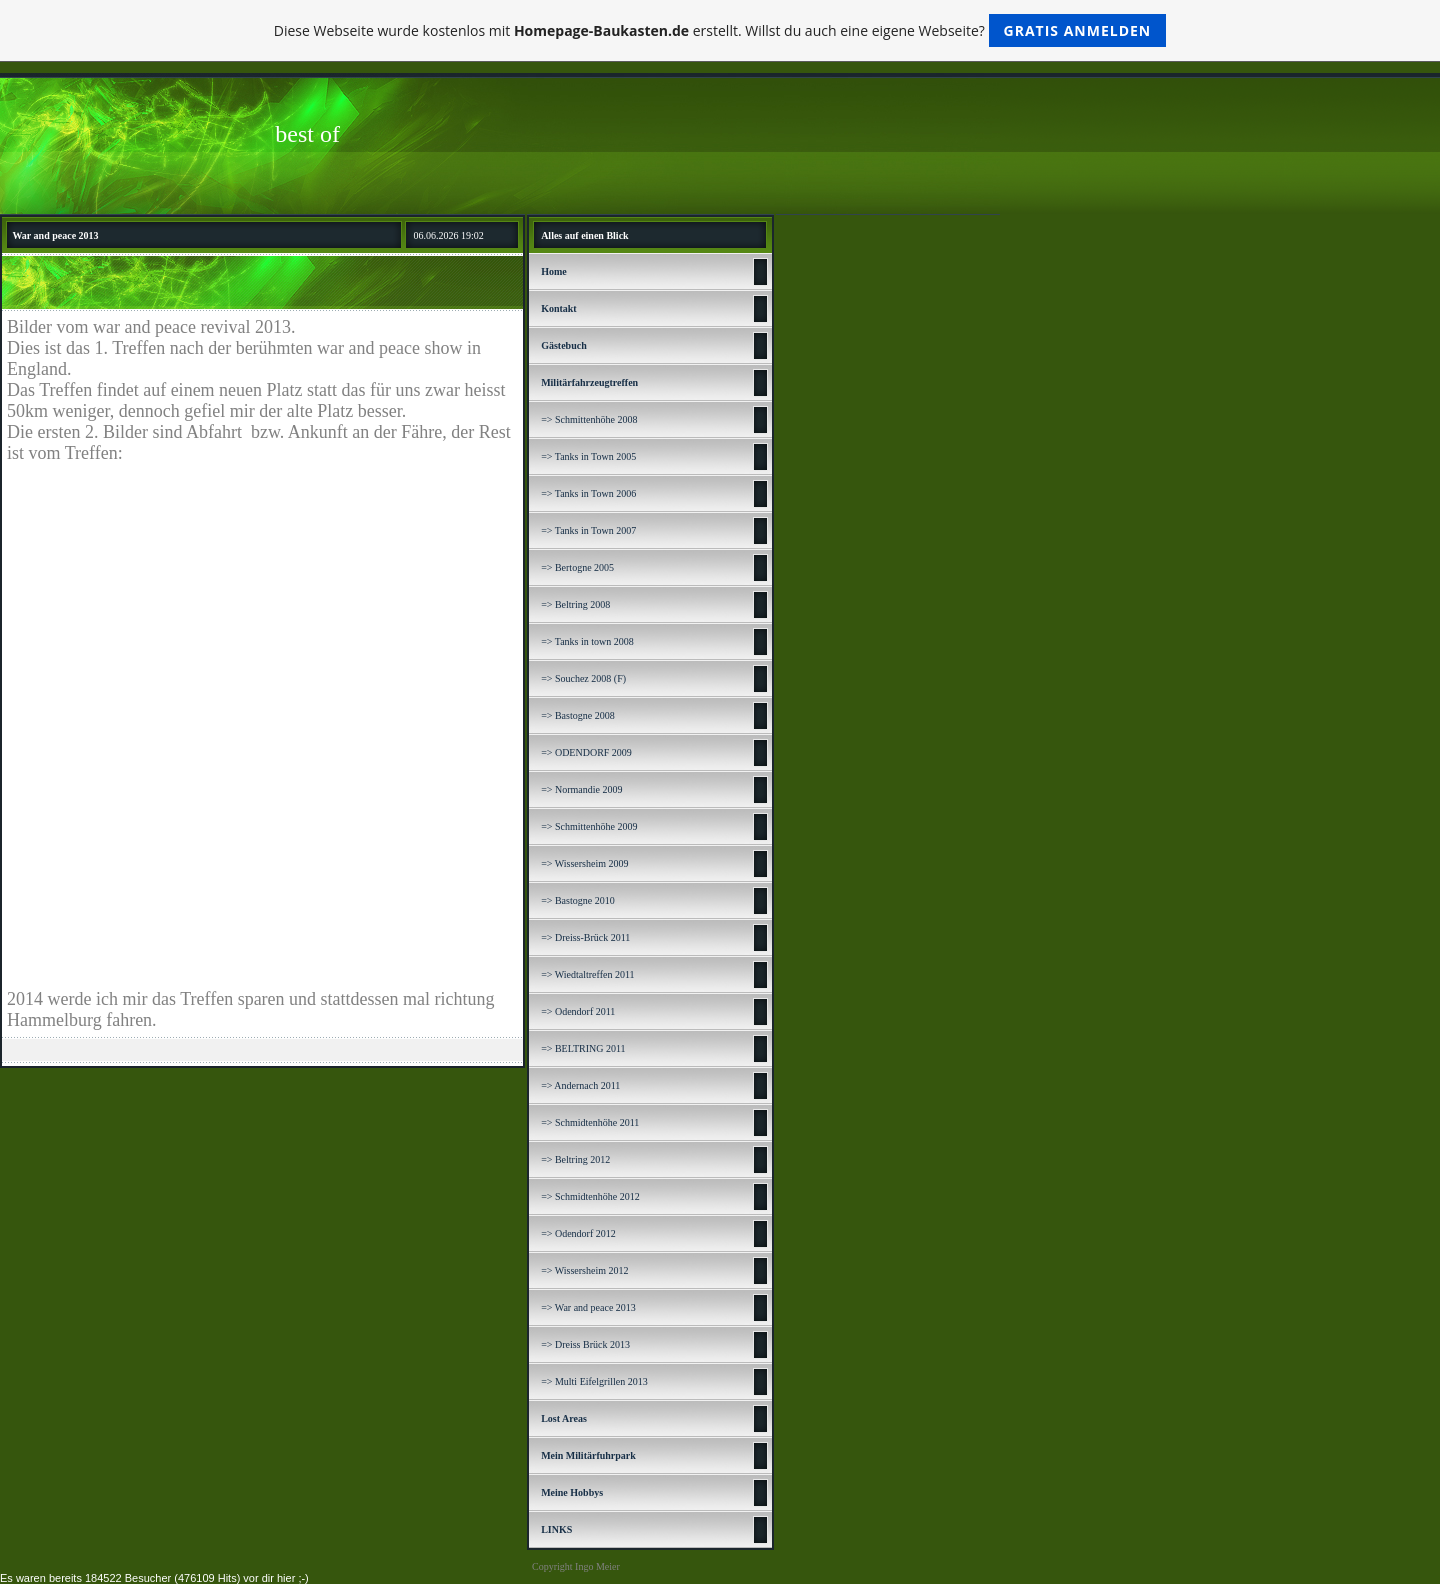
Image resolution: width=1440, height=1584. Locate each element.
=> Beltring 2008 (575, 604)
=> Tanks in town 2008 (587, 641)
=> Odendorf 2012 (578, 1233)
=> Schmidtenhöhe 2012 (590, 1196)
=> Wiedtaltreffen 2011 (587, 974)
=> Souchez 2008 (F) (583, 678)
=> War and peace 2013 (588, 1307)
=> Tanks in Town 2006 (588, 493)
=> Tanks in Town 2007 (588, 530)
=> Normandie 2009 (581, 789)
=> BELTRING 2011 (583, 1048)
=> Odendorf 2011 (578, 1011)
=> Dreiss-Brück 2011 (585, 937)
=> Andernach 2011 (580, 1085)
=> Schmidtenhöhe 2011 (590, 1122)
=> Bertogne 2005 (577, 567)
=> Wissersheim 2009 (584, 863)
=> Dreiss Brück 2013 (585, 1344)
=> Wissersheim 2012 (584, 1270)
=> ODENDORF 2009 (586, 752)
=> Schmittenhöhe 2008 (589, 419)
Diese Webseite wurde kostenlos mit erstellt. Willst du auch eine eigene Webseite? (720, 30)
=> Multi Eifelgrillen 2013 (594, 1381)
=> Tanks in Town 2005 (588, 456)
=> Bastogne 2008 (578, 715)
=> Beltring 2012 (575, 1159)
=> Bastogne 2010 (578, 900)
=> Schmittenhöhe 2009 (589, 826)
